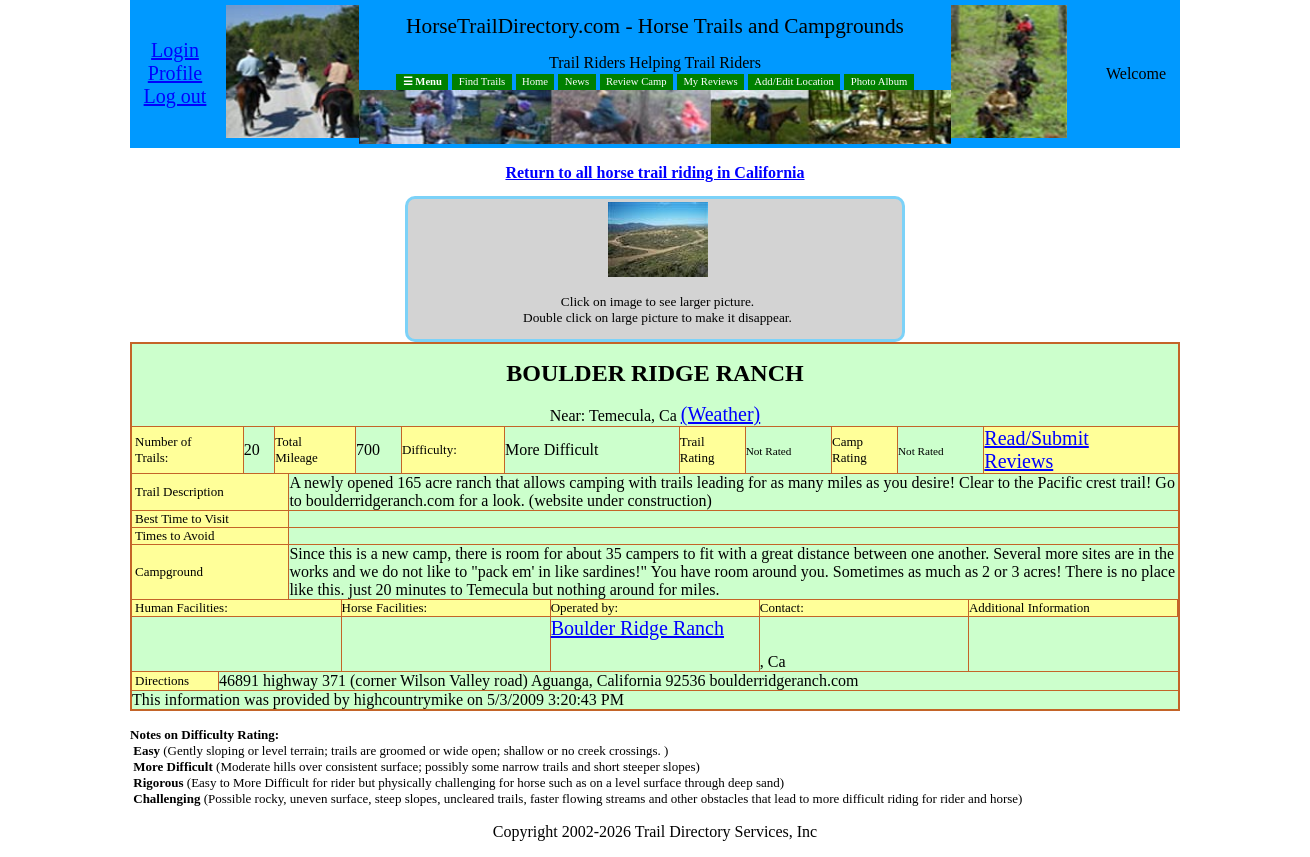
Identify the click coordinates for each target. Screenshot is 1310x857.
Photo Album (879, 82)
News (577, 82)
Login (175, 50)
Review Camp (636, 82)
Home (535, 82)
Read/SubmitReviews (1036, 449)
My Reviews (710, 82)
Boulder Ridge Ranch (637, 628)
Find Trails (482, 82)
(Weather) (720, 414)
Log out (175, 96)
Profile (175, 73)
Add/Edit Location (794, 82)
